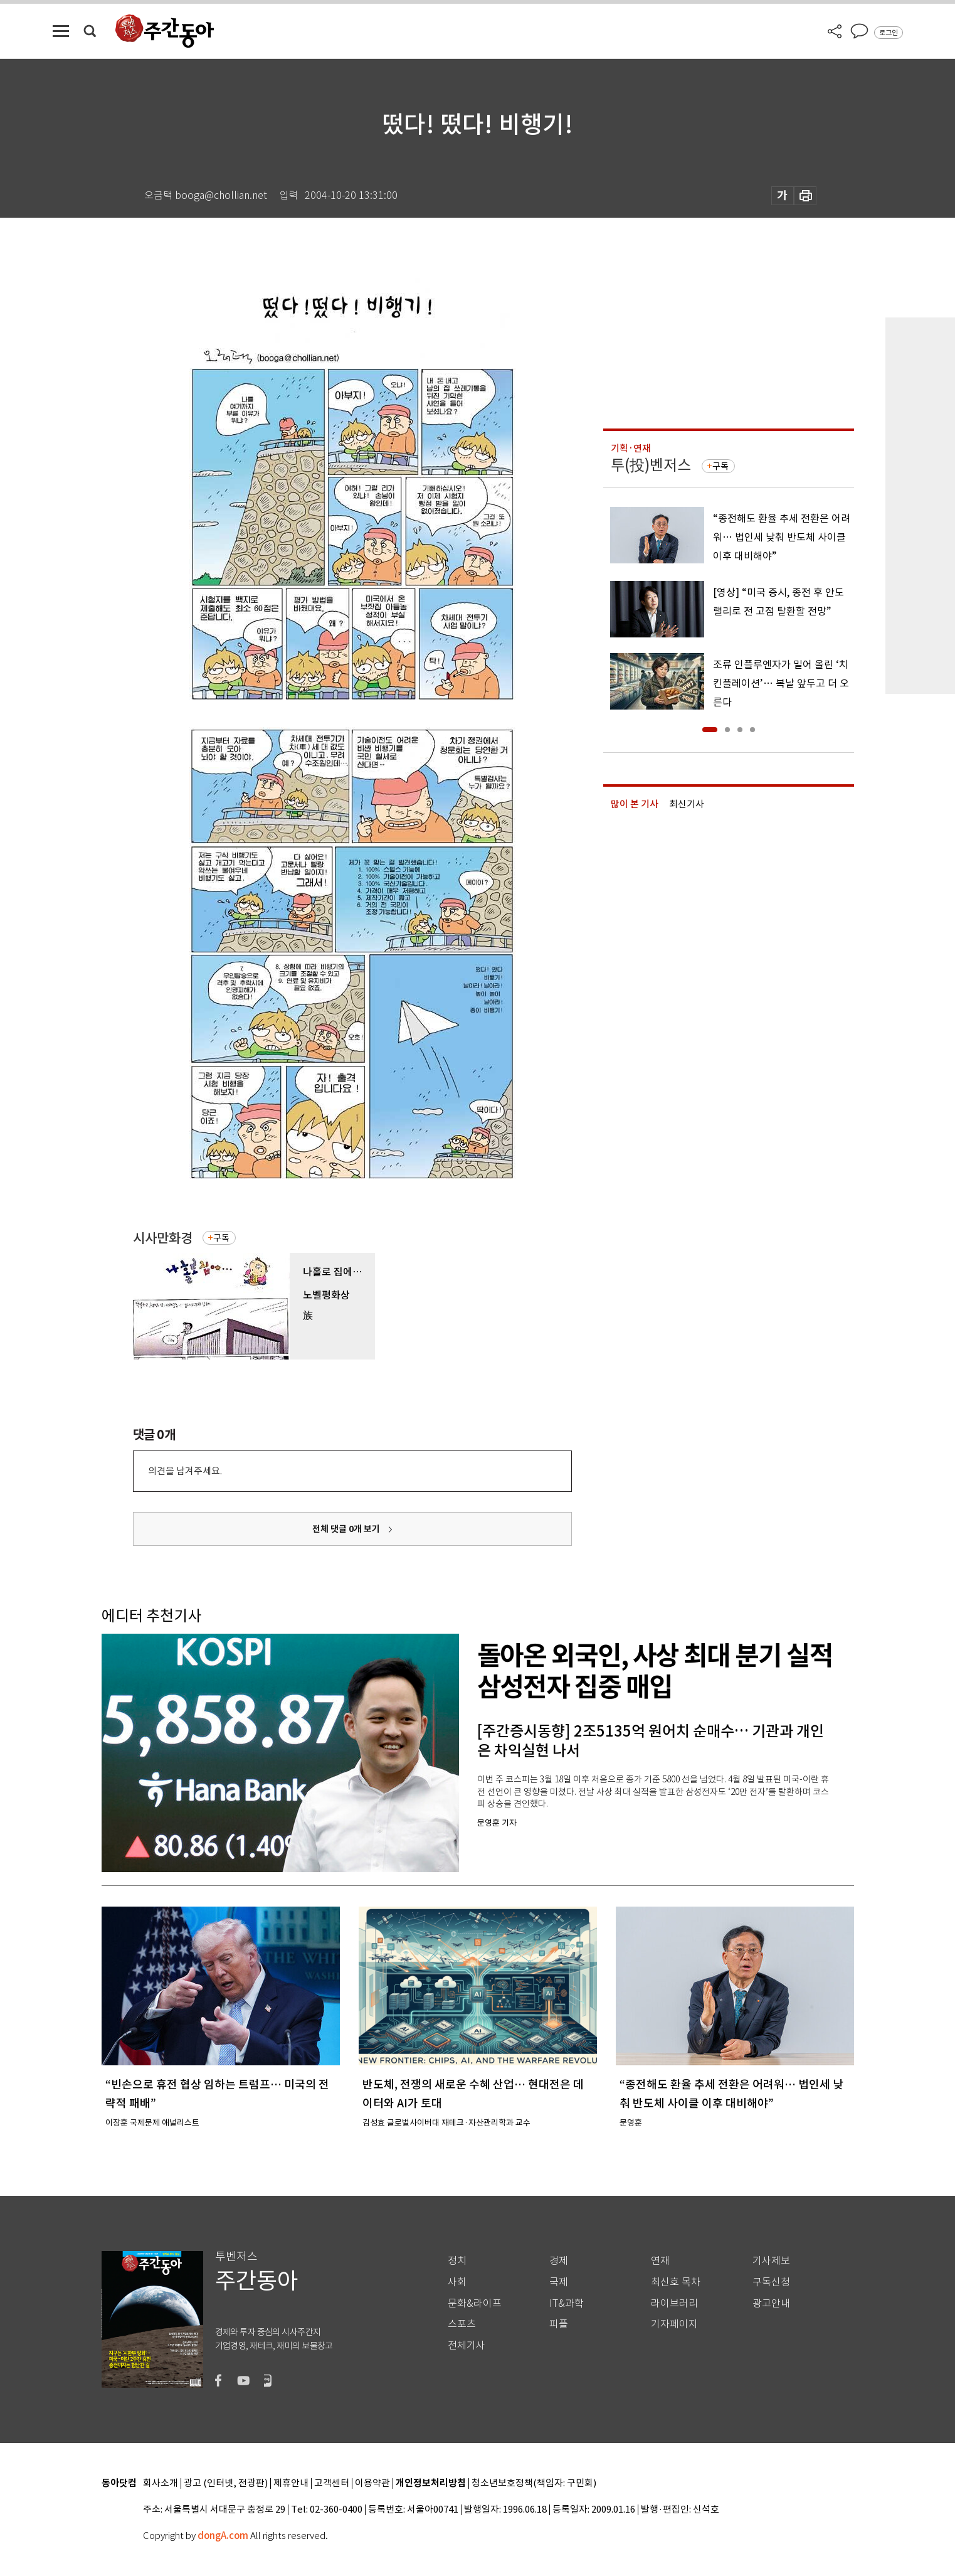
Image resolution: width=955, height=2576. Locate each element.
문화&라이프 (475, 2303)
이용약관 (372, 2483)
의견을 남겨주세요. (185, 1471)
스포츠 (462, 2324)
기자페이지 (674, 2324)
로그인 (888, 32)
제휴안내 (291, 2483)
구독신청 (771, 2282)
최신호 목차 (675, 2282)
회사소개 (160, 2483)
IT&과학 (566, 2303)
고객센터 (331, 2483)
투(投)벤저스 (651, 465)
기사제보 (771, 2261)
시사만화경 (163, 1238)
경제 (558, 2261)
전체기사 (466, 2345)
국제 (558, 2282)
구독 (221, 1237)
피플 (558, 2324)
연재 (660, 2261)
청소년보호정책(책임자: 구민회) (534, 2483)
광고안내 (771, 2303)
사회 (457, 2282)
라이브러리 (674, 2303)
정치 (457, 2261)
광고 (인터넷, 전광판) (226, 2483)
